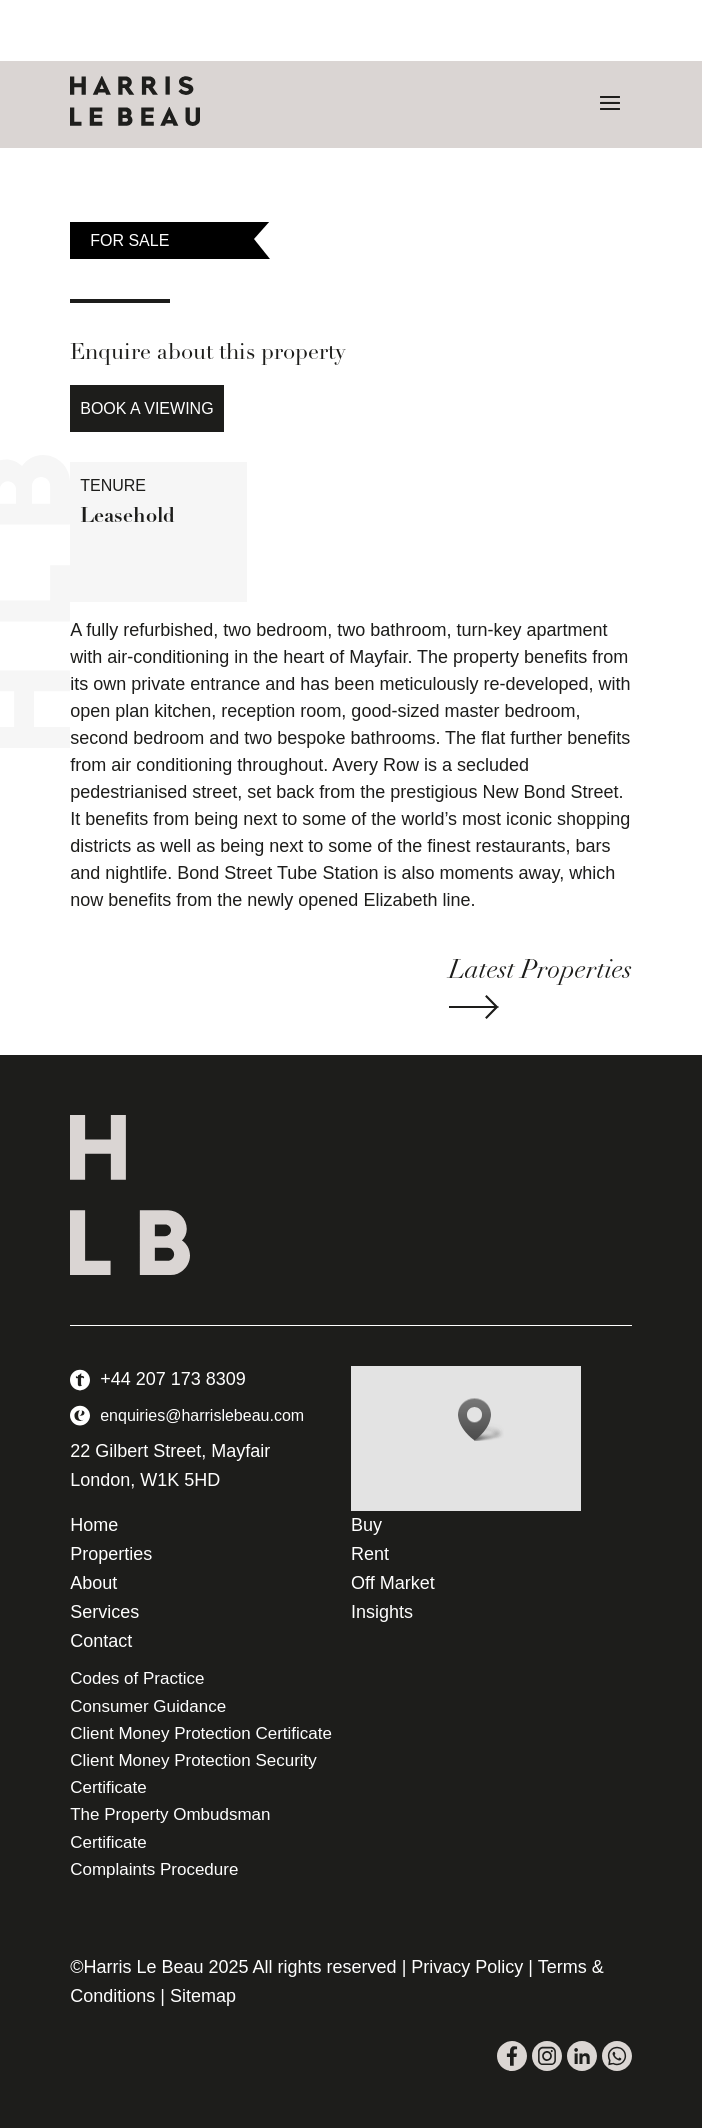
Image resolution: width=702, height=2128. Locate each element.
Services (104, 1612)
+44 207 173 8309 (173, 1379)
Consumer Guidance (148, 1706)
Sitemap (203, 1996)
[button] (481, 1419)
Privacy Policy (467, 1967)
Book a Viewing (146, 408)
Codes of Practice (137, 1678)
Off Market (393, 1583)
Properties (111, 1554)
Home (94, 1525)
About (93, 1583)
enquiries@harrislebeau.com (202, 1415)
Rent (370, 1554)
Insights (382, 1612)
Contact (101, 1641)
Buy (366, 1525)
